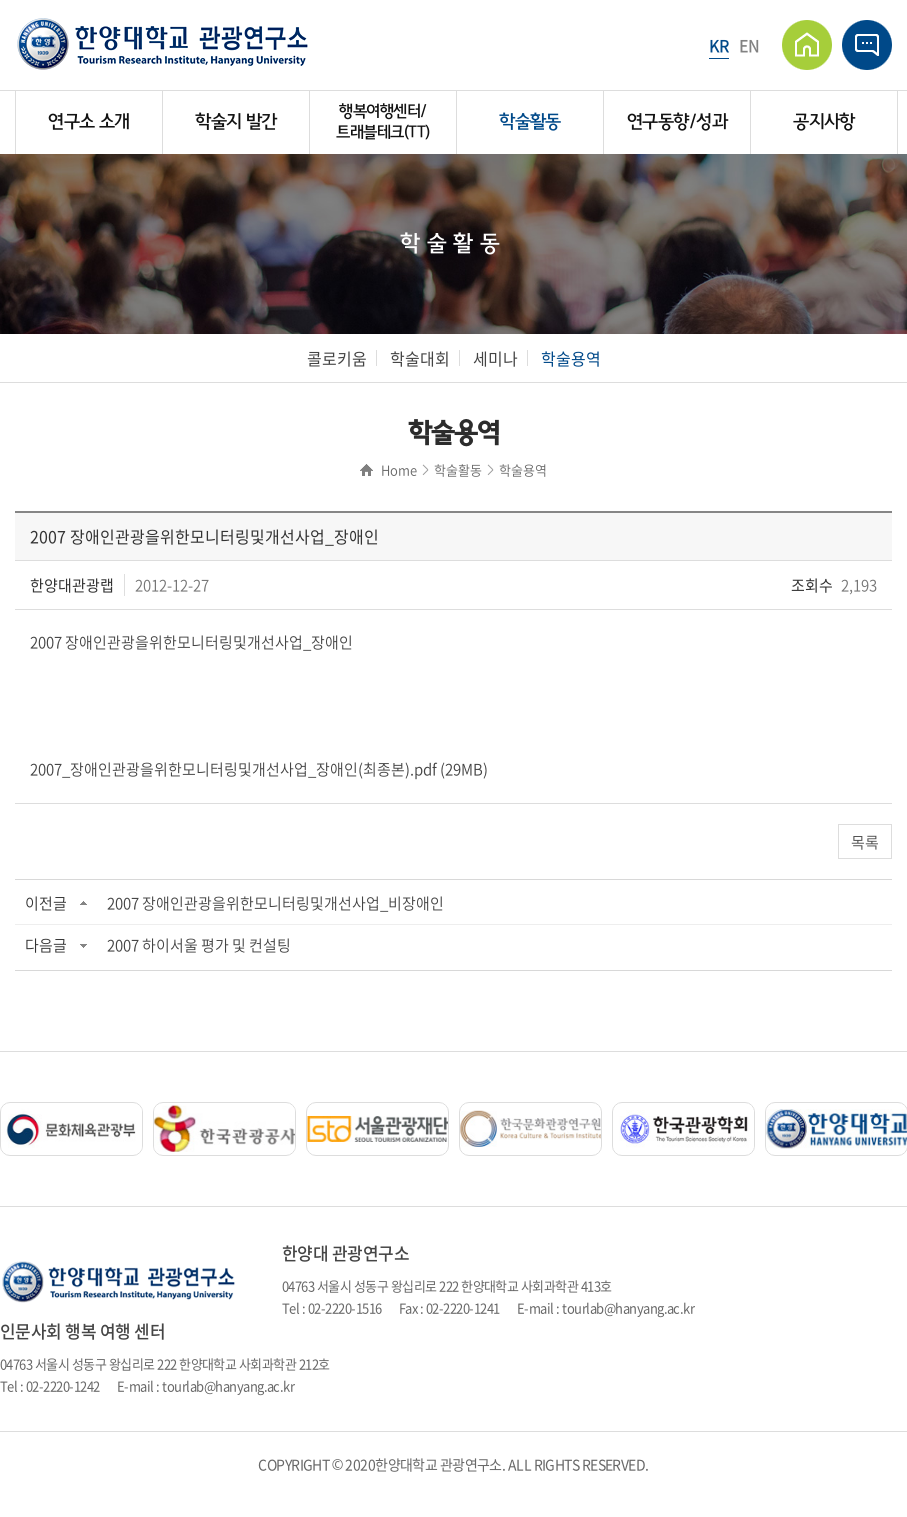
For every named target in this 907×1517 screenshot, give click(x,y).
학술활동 (530, 122)
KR (719, 45)
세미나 (495, 358)
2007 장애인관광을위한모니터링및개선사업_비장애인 (275, 903)
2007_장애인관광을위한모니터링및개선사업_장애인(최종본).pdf (233, 769)
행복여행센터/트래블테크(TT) (383, 121)
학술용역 (571, 358)
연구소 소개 (89, 122)
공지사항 (824, 122)
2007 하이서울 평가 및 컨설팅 (199, 945)
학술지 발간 (236, 122)
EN (749, 45)
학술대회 (420, 358)
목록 (865, 842)
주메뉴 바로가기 (0, 0)
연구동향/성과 (677, 122)
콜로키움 (337, 358)
